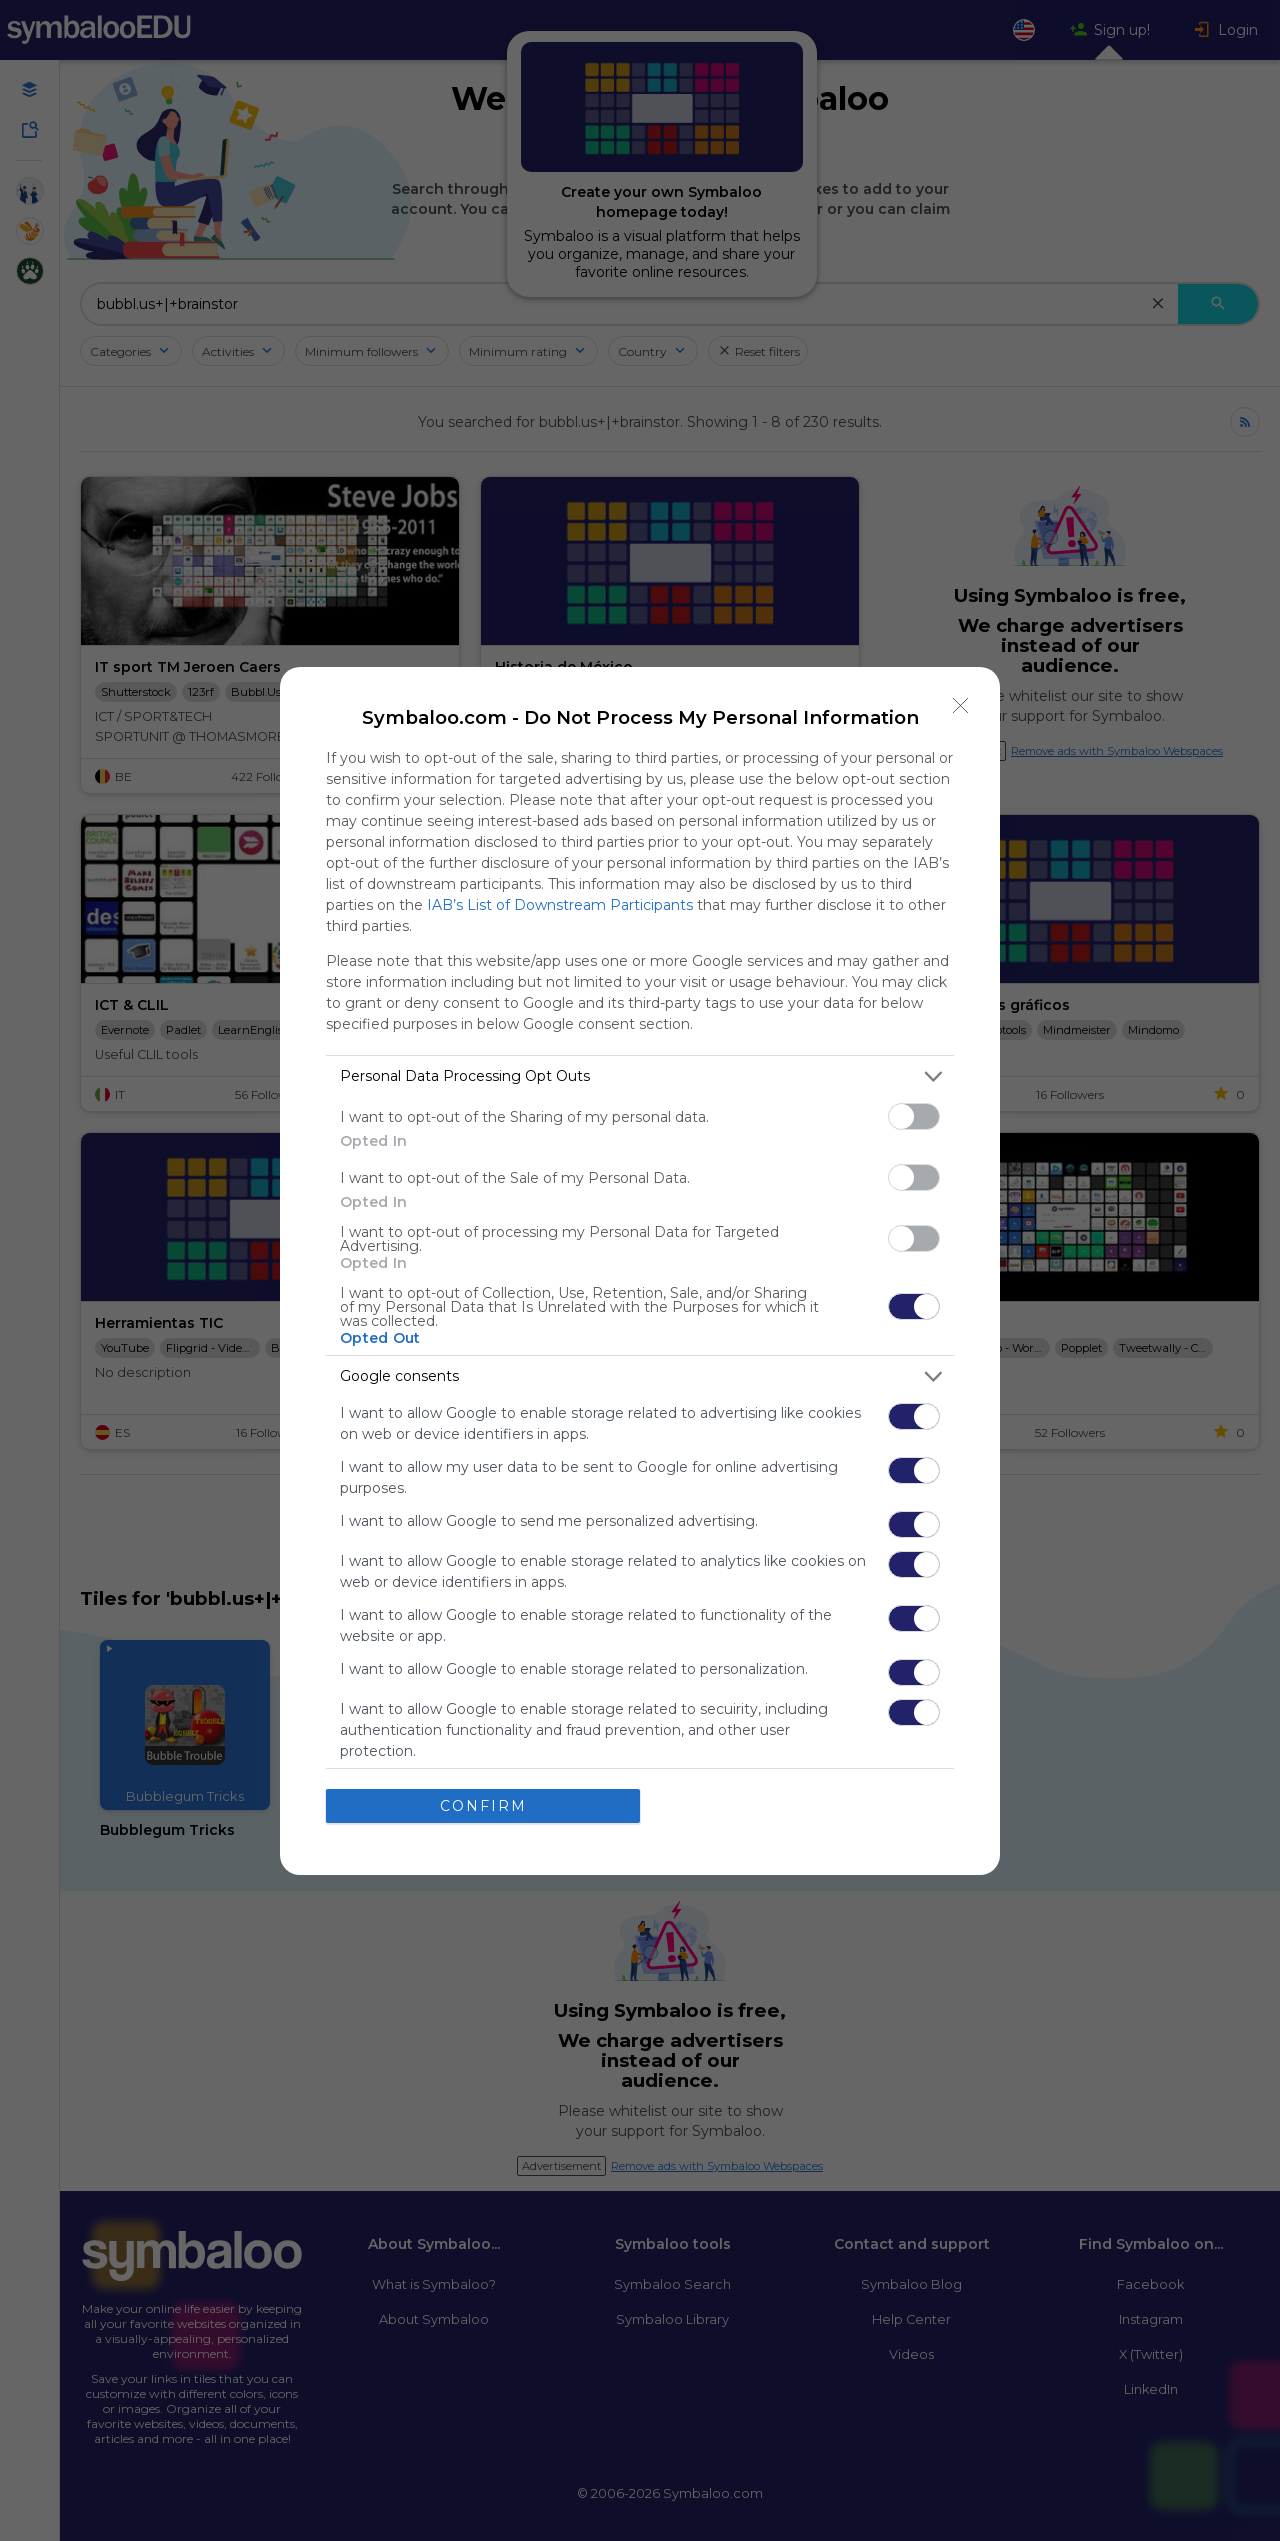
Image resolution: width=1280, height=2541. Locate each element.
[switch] (914, 1116)
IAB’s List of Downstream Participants (560, 905)
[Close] (961, 706)
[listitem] (640, 1076)
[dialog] (640, 1271)
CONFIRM (483, 1806)
